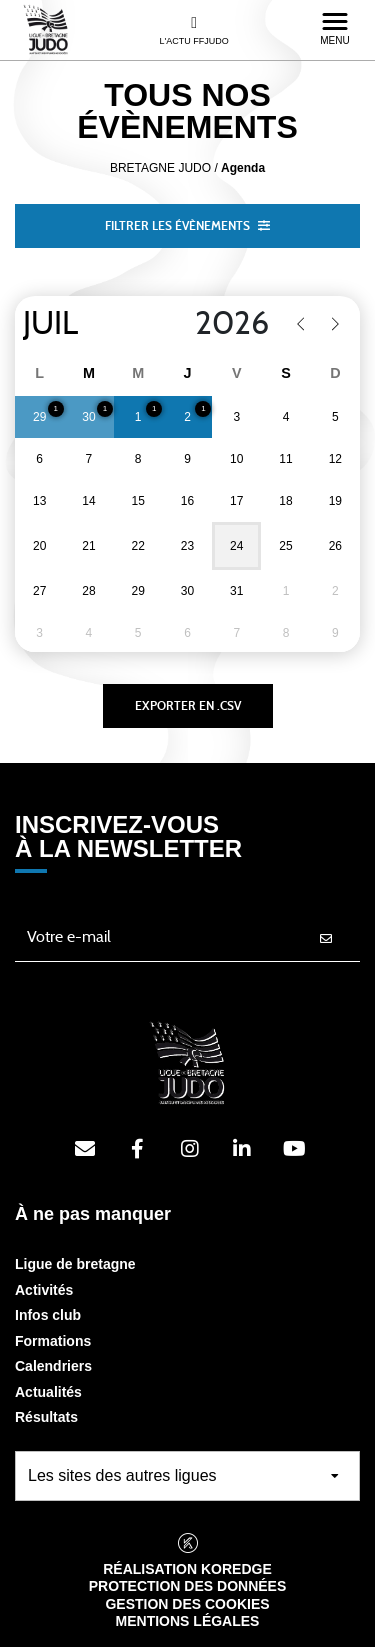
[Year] (219, 324)
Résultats (46, 1417)
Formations (53, 1341)
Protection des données (188, 1586)
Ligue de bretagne (75, 1264)
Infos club (48, 1315)
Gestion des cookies (187, 1604)
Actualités (48, 1392)
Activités (44, 1290)
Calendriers (53, 1366)
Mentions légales (188, 1621)
